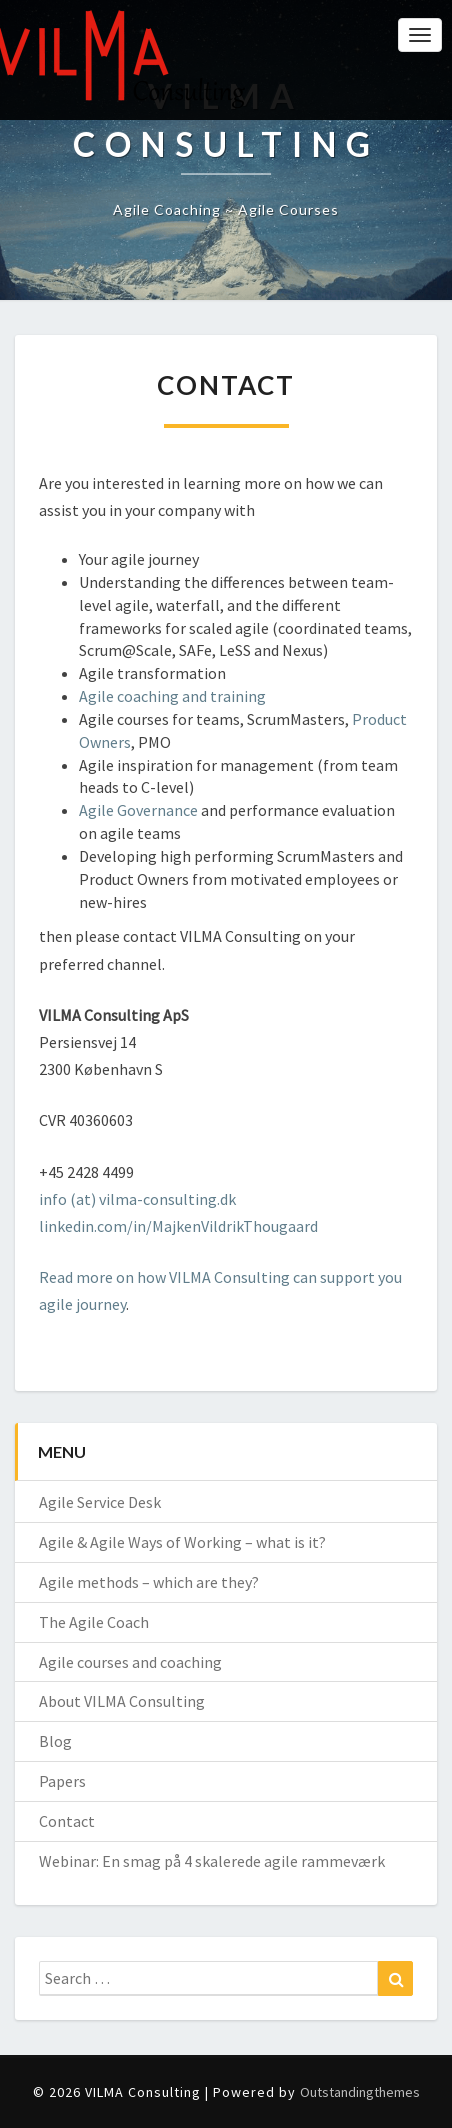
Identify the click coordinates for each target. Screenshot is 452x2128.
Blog (55, 1741)
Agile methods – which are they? (149, 1582)
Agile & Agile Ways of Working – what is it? (182, 1542)
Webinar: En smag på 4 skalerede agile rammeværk (212, 1861)
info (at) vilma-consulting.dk (137, 1199)
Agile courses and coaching (130, 1662)
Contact (67, 1821)
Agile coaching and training (172, 696)
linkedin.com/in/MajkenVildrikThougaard (178, 1226)
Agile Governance (138, 810)
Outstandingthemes (360, 2092)
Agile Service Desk (100, 1502)
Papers (62, 1781)
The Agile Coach (94, 1622)
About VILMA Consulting (122, 1701)
